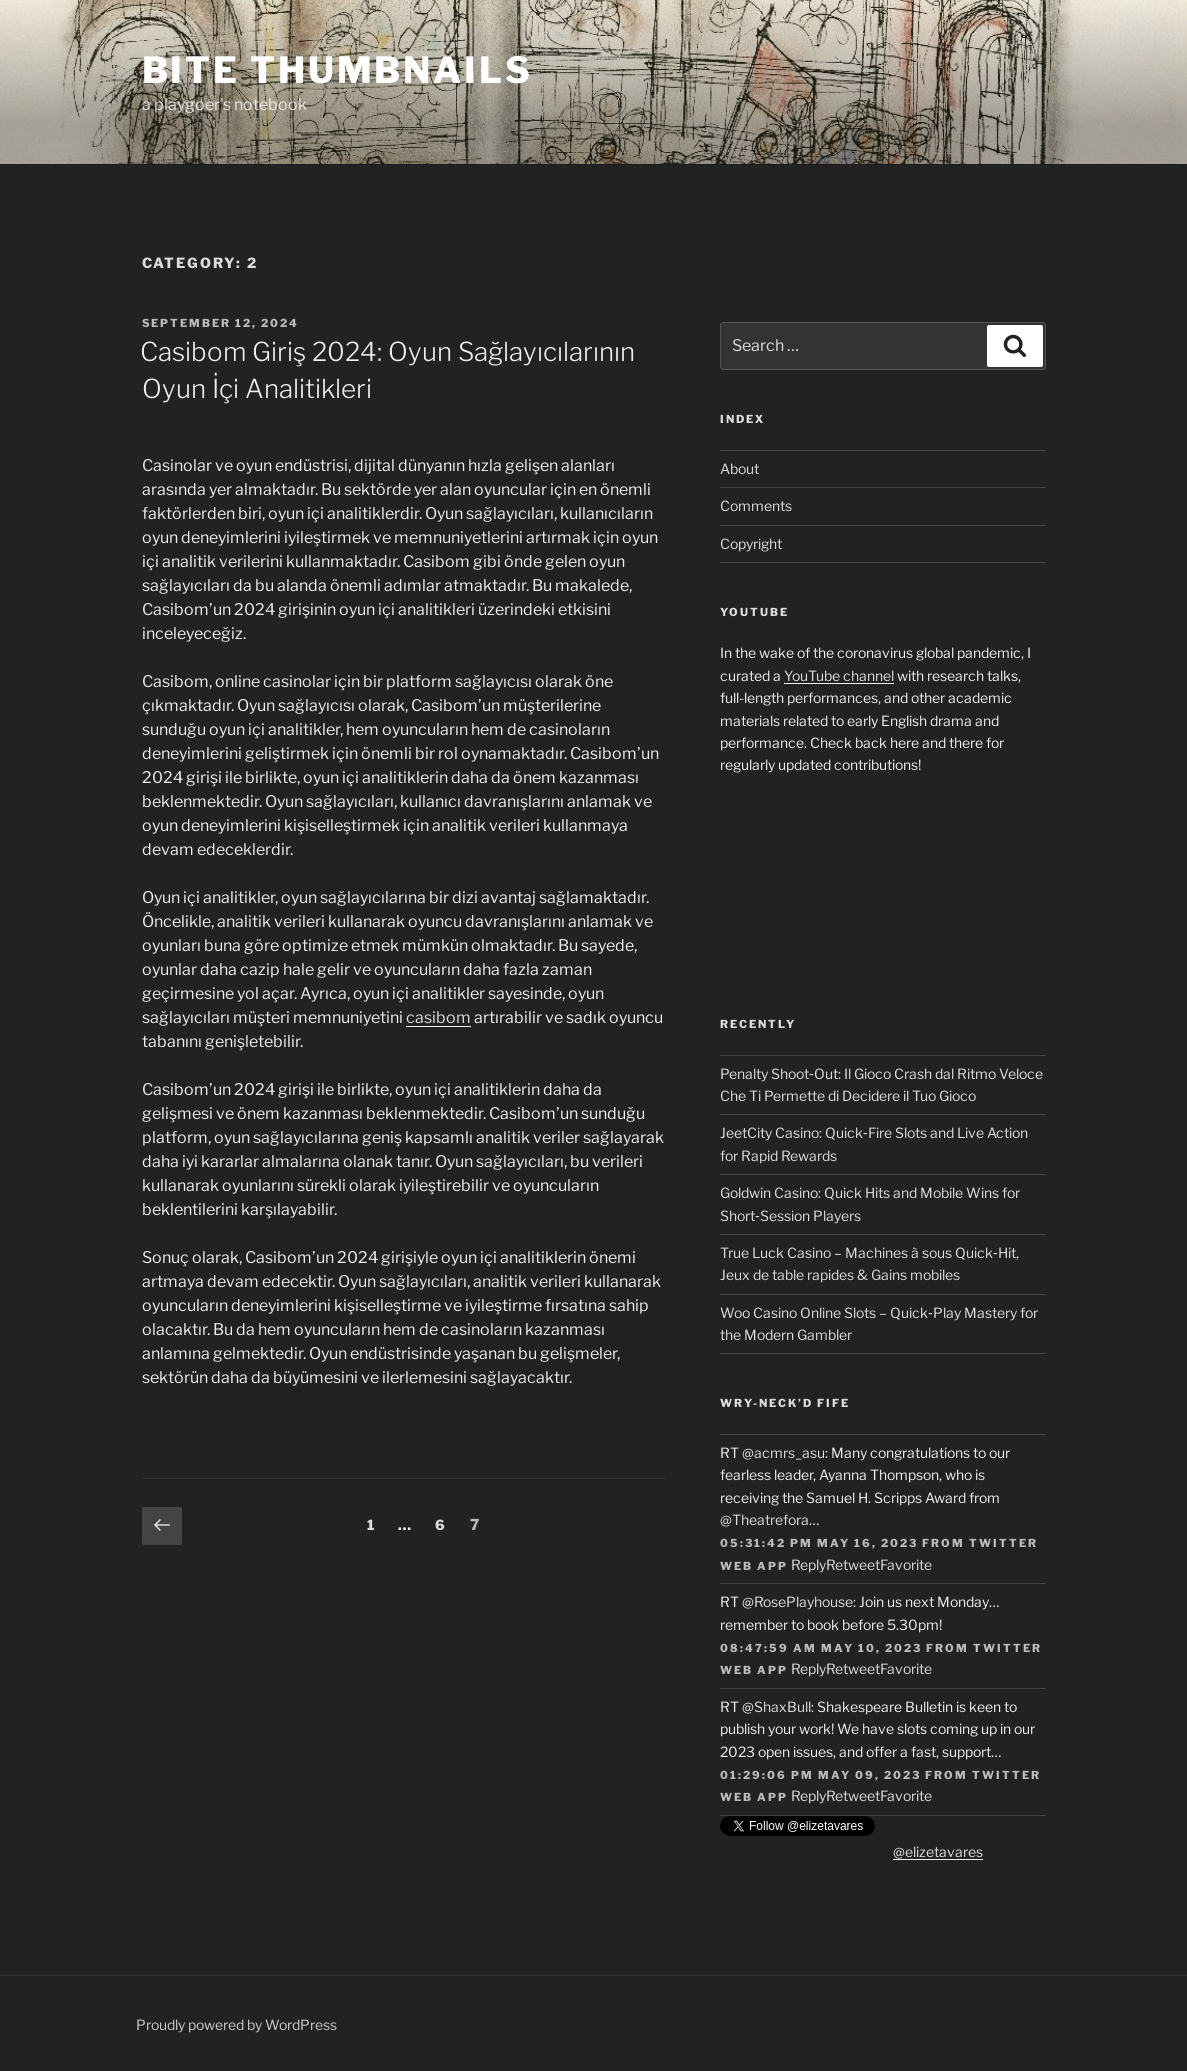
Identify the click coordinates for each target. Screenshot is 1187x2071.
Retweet (853, 1564)
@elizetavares (938, 1851)
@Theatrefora (764, 1519)
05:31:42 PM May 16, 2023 (819, 1543)
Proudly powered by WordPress (236, 2024)
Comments (756, 505)
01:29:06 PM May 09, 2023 (820, 1775)
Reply (808, 1564)
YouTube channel (839, 675)
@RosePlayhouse (797, 1601)
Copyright (751, 543)
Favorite (906, 1564)
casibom (438, 1017)
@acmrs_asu (783, 1452)
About (739, 468)
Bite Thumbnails (337, 70)
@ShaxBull (776, 1706)
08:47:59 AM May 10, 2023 (821, 1648)
